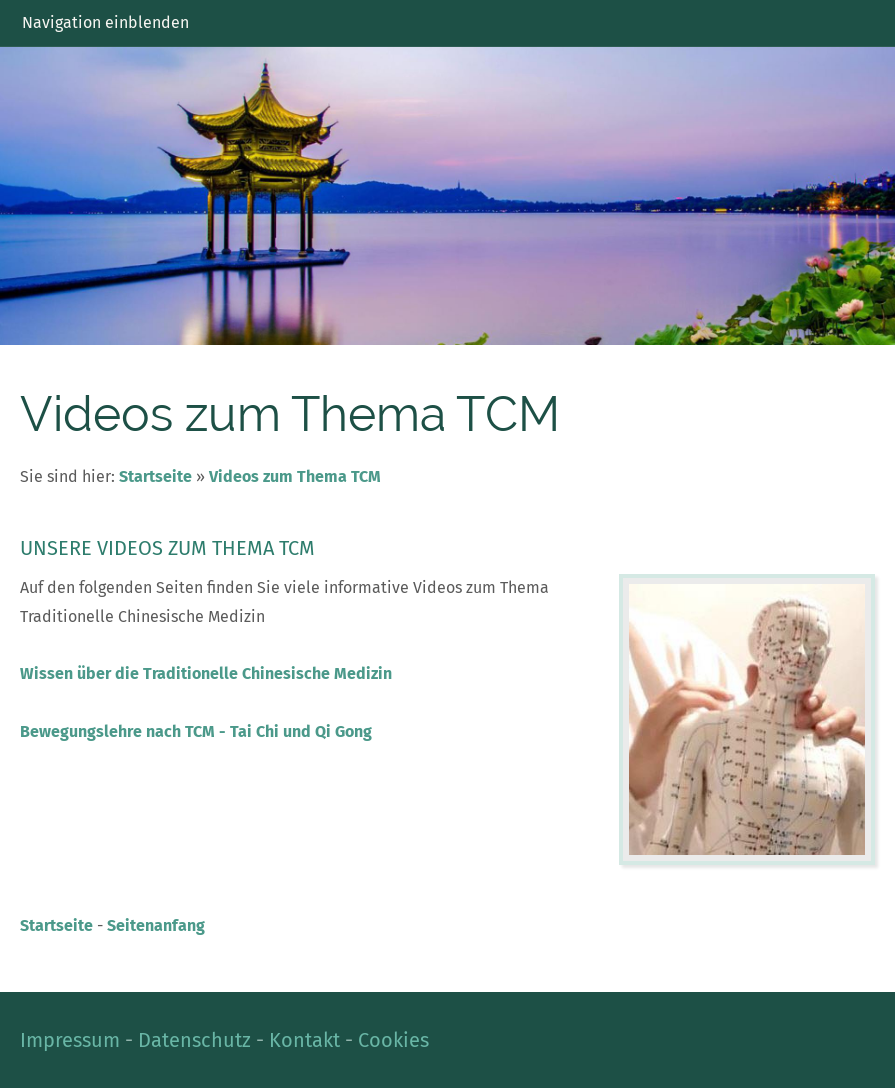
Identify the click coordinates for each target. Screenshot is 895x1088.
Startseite (155, 476)
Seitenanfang (156, 925)
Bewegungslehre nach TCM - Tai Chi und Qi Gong (196, 731)
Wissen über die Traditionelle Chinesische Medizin (206, 673)
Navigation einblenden (105, 22)
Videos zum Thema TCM (295, 476)
